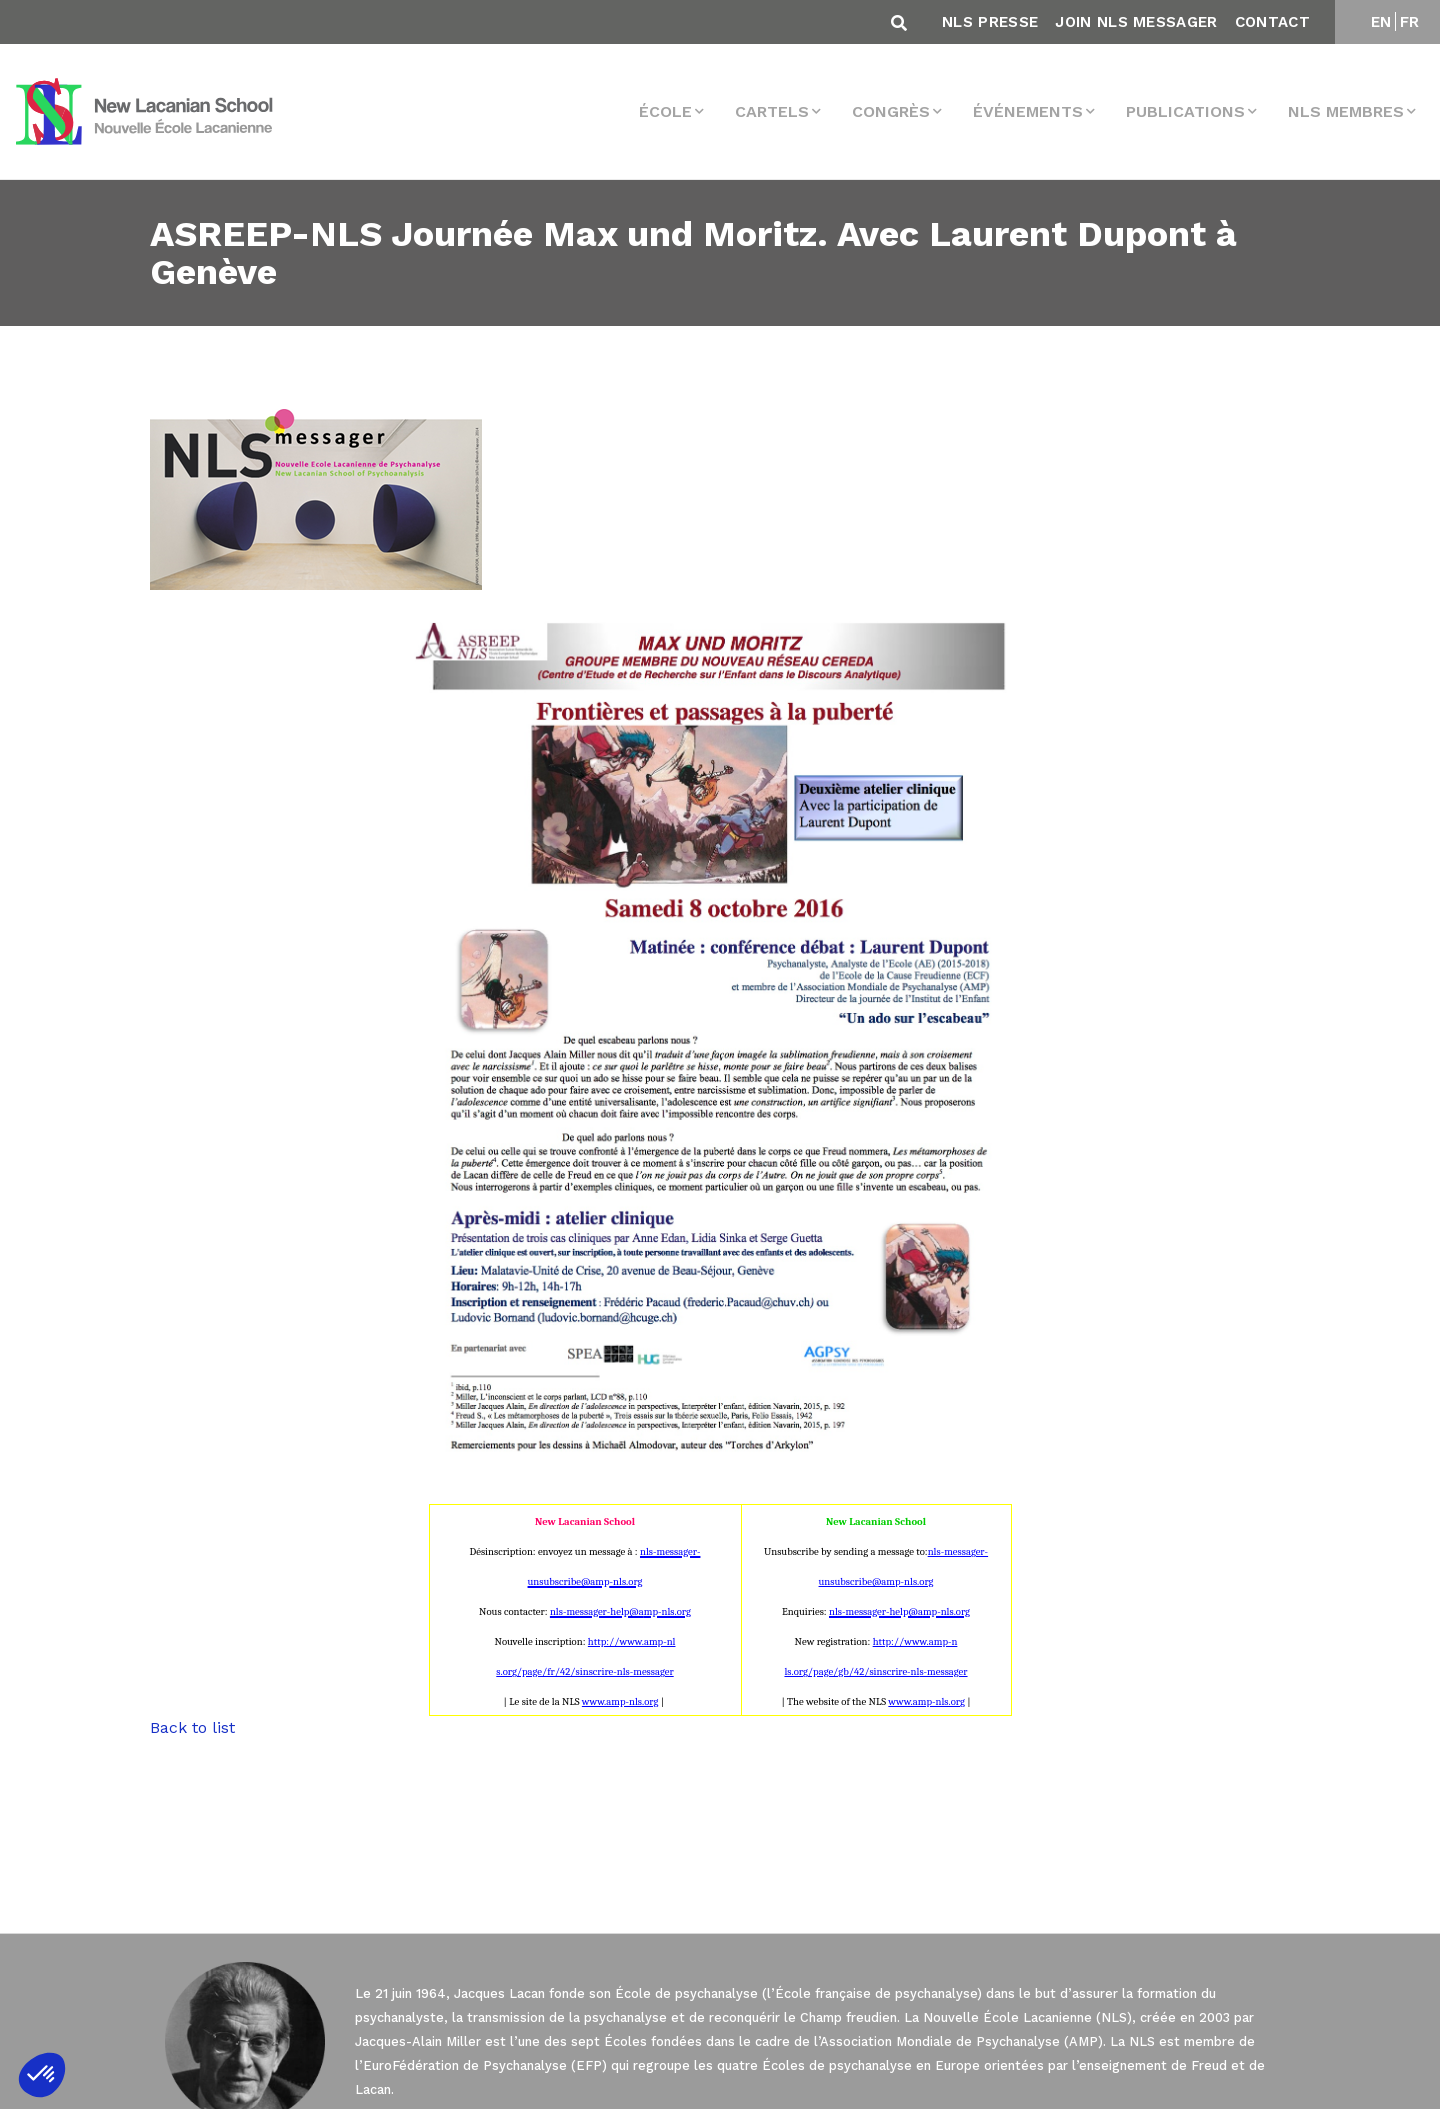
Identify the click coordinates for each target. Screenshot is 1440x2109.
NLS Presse (990, 22)
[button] (42, 2075)
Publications (1185, 111)
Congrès (891, 111)
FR (1410, 22)
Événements (1028, 111)
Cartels (772, 111)
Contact (1272, 22)
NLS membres (1346, 111)
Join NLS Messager (1136, 22)
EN (1381, 22)
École (665, 111)
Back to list (192, 1727)
